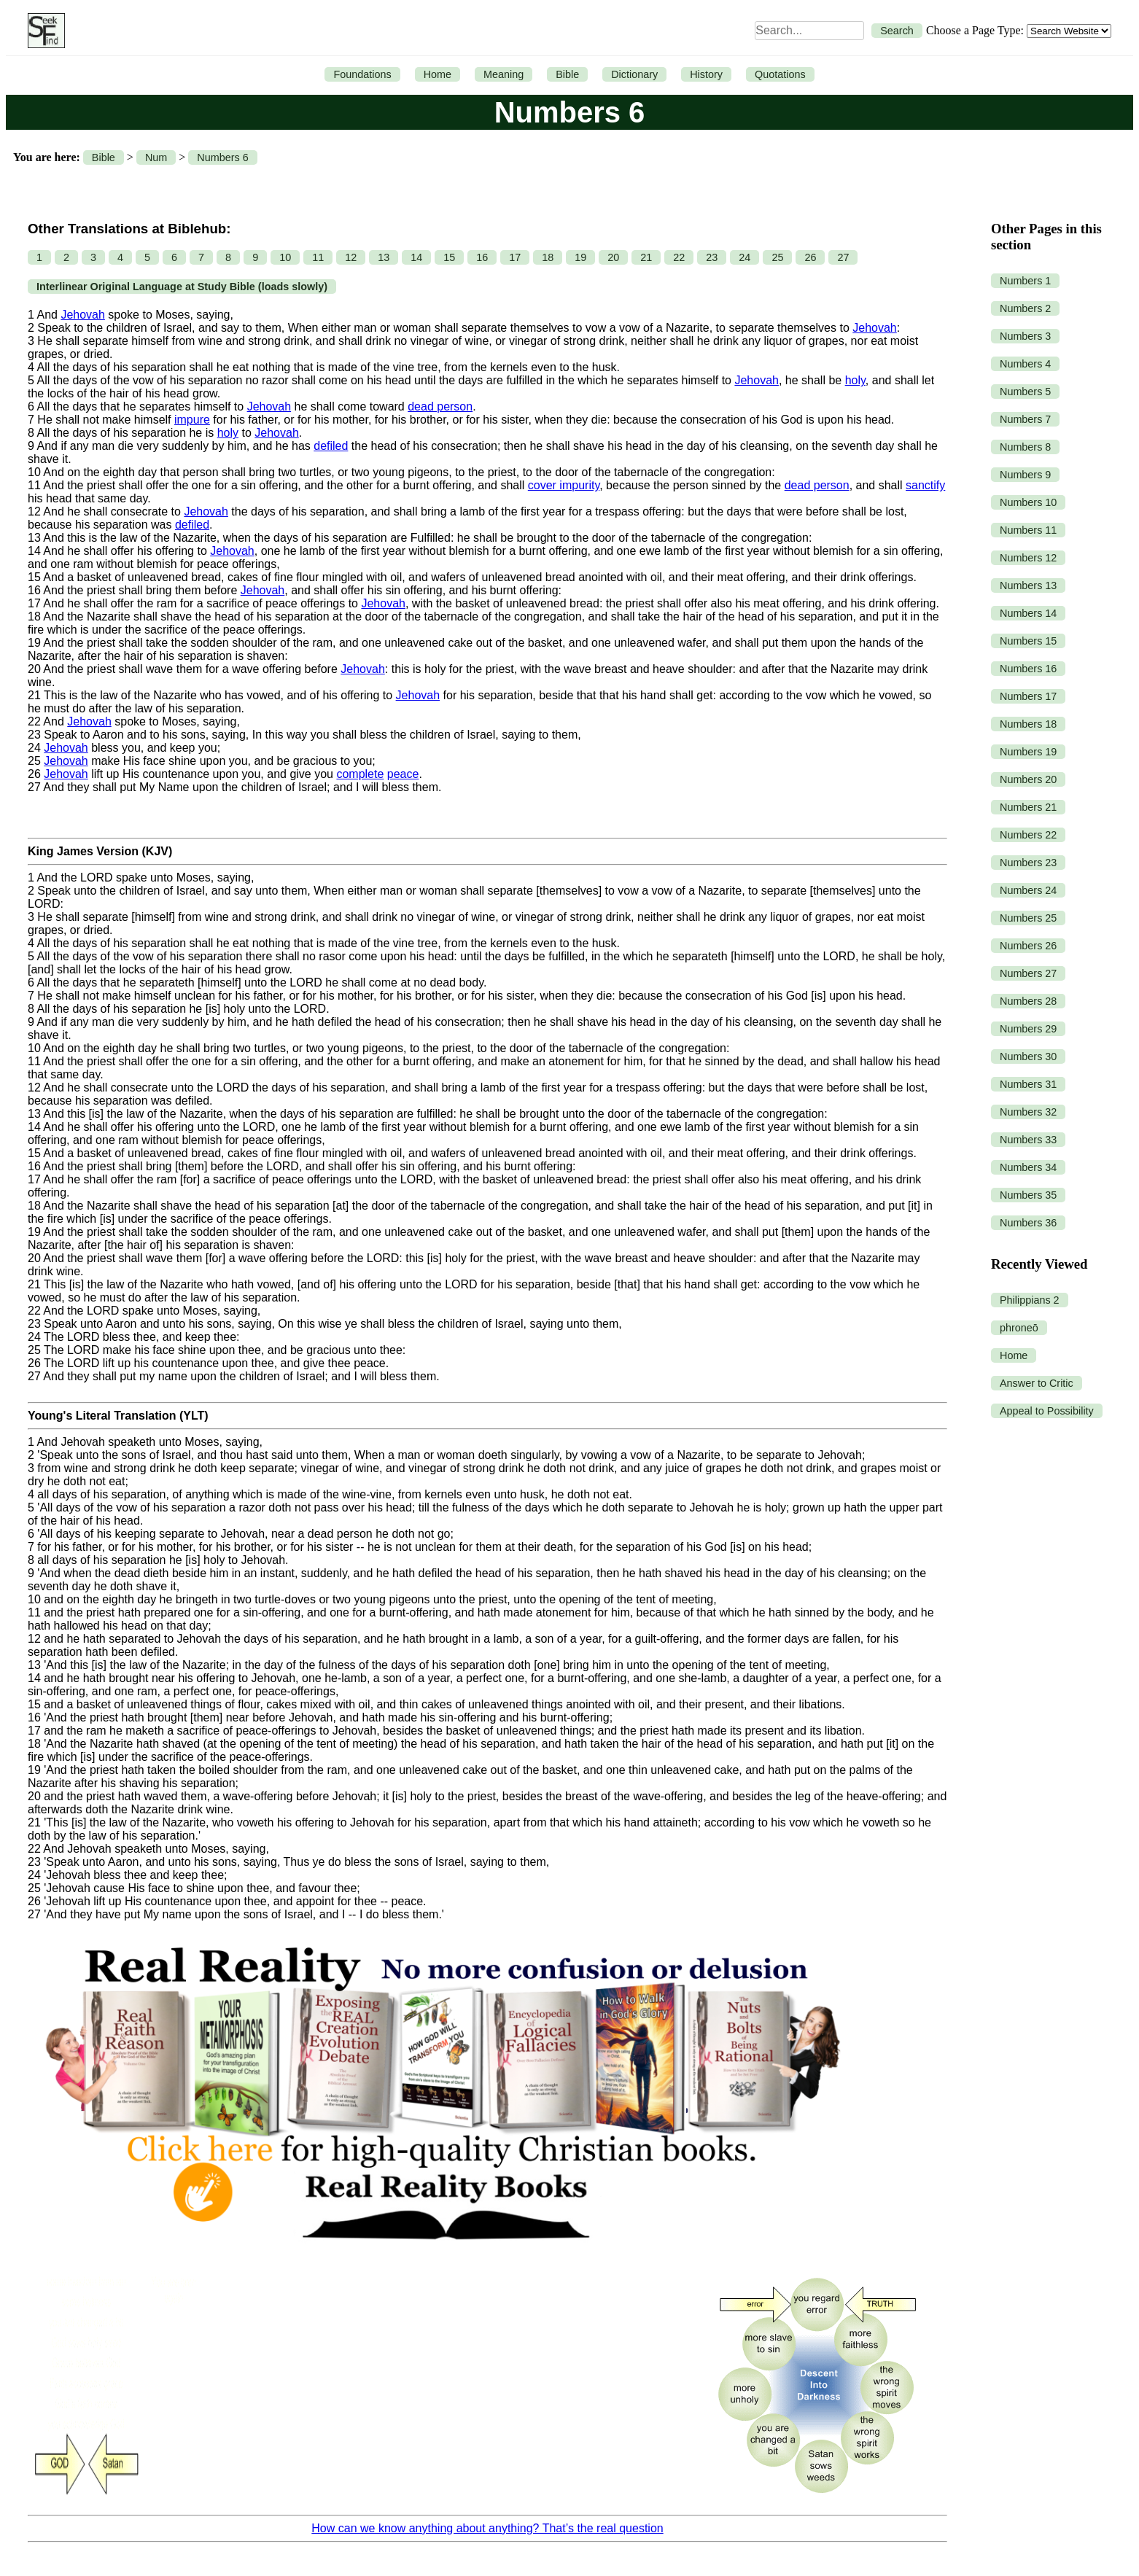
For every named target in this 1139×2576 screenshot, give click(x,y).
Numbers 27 (1028, 973)
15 (449, 257)
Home (437, 74)
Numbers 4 (1025, 364)
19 (580, 257)
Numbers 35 (1028, 1195)
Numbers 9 (1025, 474)
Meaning (503, 74)
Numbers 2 (1025, 308)
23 (712, 257)
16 (482, 257)
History (706, 74)
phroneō (1019, 1328)
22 (679, 257)
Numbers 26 (1028, 946)
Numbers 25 (1028, 918)
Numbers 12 (1028, 558)
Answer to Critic (1036, 1383)
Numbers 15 (1028, 641)
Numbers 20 (1028, 779)
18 (547, 257)
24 (744, 257)
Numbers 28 (1028, 1001)
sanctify (925, 485)
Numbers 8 (1025, 447)
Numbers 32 (1028, 1112)
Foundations (362, 74)
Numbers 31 (1028, 1084)
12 (351, 257)
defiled (331, 446)
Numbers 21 (1028, 807)
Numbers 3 (1025, 336)
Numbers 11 (1028, 530)
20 (613, 257)
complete (360, 774)
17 (515, 257)
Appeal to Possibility (1047, 1411)
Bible (567, 74)
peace (403, 774)
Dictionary (634, 74)
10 (285, 257)
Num (156, 157)
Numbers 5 (1025, 391)
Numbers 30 (1028, 1056)
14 (416, 257)
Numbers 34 (1028, 1167)
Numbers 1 (1025, 281)
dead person (440, 406)
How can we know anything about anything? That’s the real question (487, 2528)
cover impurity (563, 485)
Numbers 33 (1028, 1139)
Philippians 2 (1030, 1300)
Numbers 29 (1028, 1029)
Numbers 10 (1028, 502)
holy (855, 380)
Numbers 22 (1028, 835)
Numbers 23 (1028, 862)
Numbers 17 (1028, 696)
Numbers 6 (222, 157)
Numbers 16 (1028, 668)
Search (897, 30)
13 (383, 257)
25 (777, 257)
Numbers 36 (1028, 1223)
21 (646, 257)
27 (843, 257)
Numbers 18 (1028, 724)
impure (192, 419)
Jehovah (83, 314)
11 (318, 257)
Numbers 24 (1028, 890)
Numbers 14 (1028, 613)
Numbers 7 (1025, 419)
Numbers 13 (1028, 585)
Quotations (780, 74)
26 (810, 257)
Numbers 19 (1028, 752)
